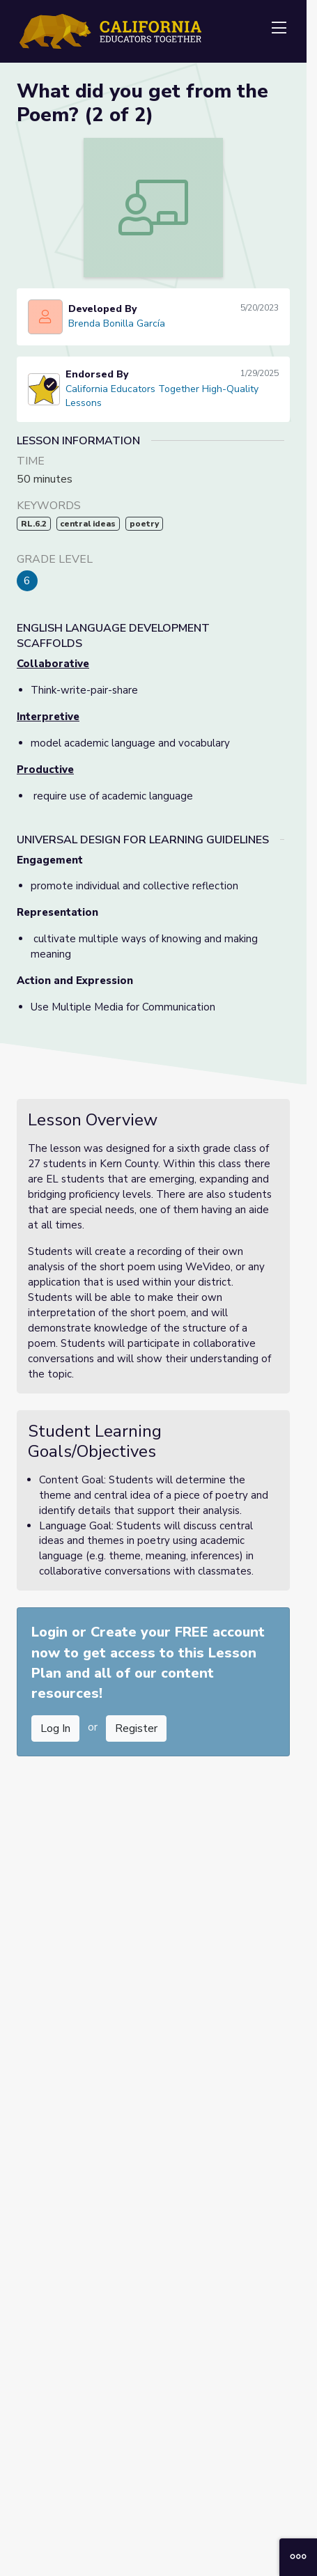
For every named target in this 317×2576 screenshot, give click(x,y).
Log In (55, 1728)
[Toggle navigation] (279, 28)
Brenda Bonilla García (116, 323)
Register (136, 1728)
